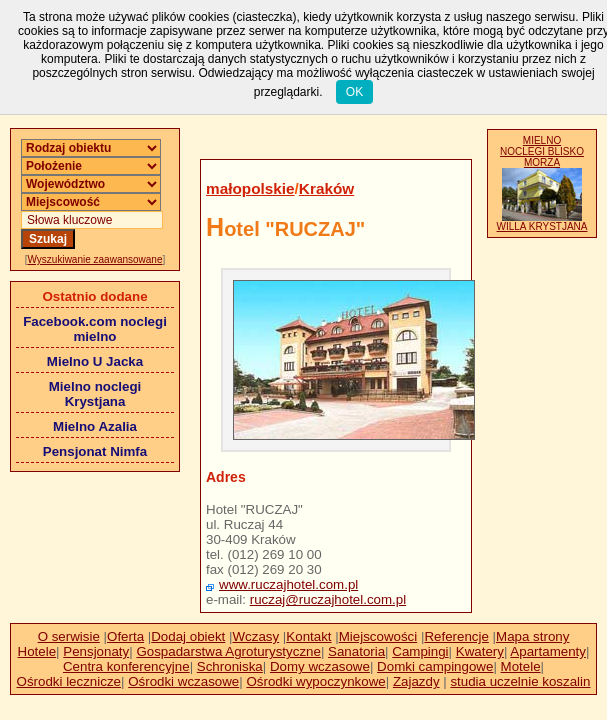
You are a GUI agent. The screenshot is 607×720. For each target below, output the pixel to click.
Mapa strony (532, 636)
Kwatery (480, 651)
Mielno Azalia (95, 426)
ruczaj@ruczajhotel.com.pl (328, 599)
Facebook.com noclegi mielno (95, 329)
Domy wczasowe (320, 666)
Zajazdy (416, 681)
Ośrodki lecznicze (69, 681)
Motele (521, 666)
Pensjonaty (96, 651)
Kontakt (308, 636)
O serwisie (69, 636)
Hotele (37, 651)
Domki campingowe (435, 666)
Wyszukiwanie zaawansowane (95, 259)
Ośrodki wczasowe (183, 681)
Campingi (420, 651)
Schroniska (230, 666)
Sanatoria (356, 651)
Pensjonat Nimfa (95, 451)
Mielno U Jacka (95, 361)
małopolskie (250, 188)
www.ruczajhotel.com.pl (288, 584)
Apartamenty (548, 651)
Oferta (125, 636)
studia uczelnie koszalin (520, 681)
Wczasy (256, 636)
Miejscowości (378, 636)
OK (354, 92)
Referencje (456, 636)
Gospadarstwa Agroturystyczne (228, 651)
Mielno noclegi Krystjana (95, 394)
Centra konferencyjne (126, 666)
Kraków (326, 188)
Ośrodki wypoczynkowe (315, 681)
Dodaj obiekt (188, 636)
